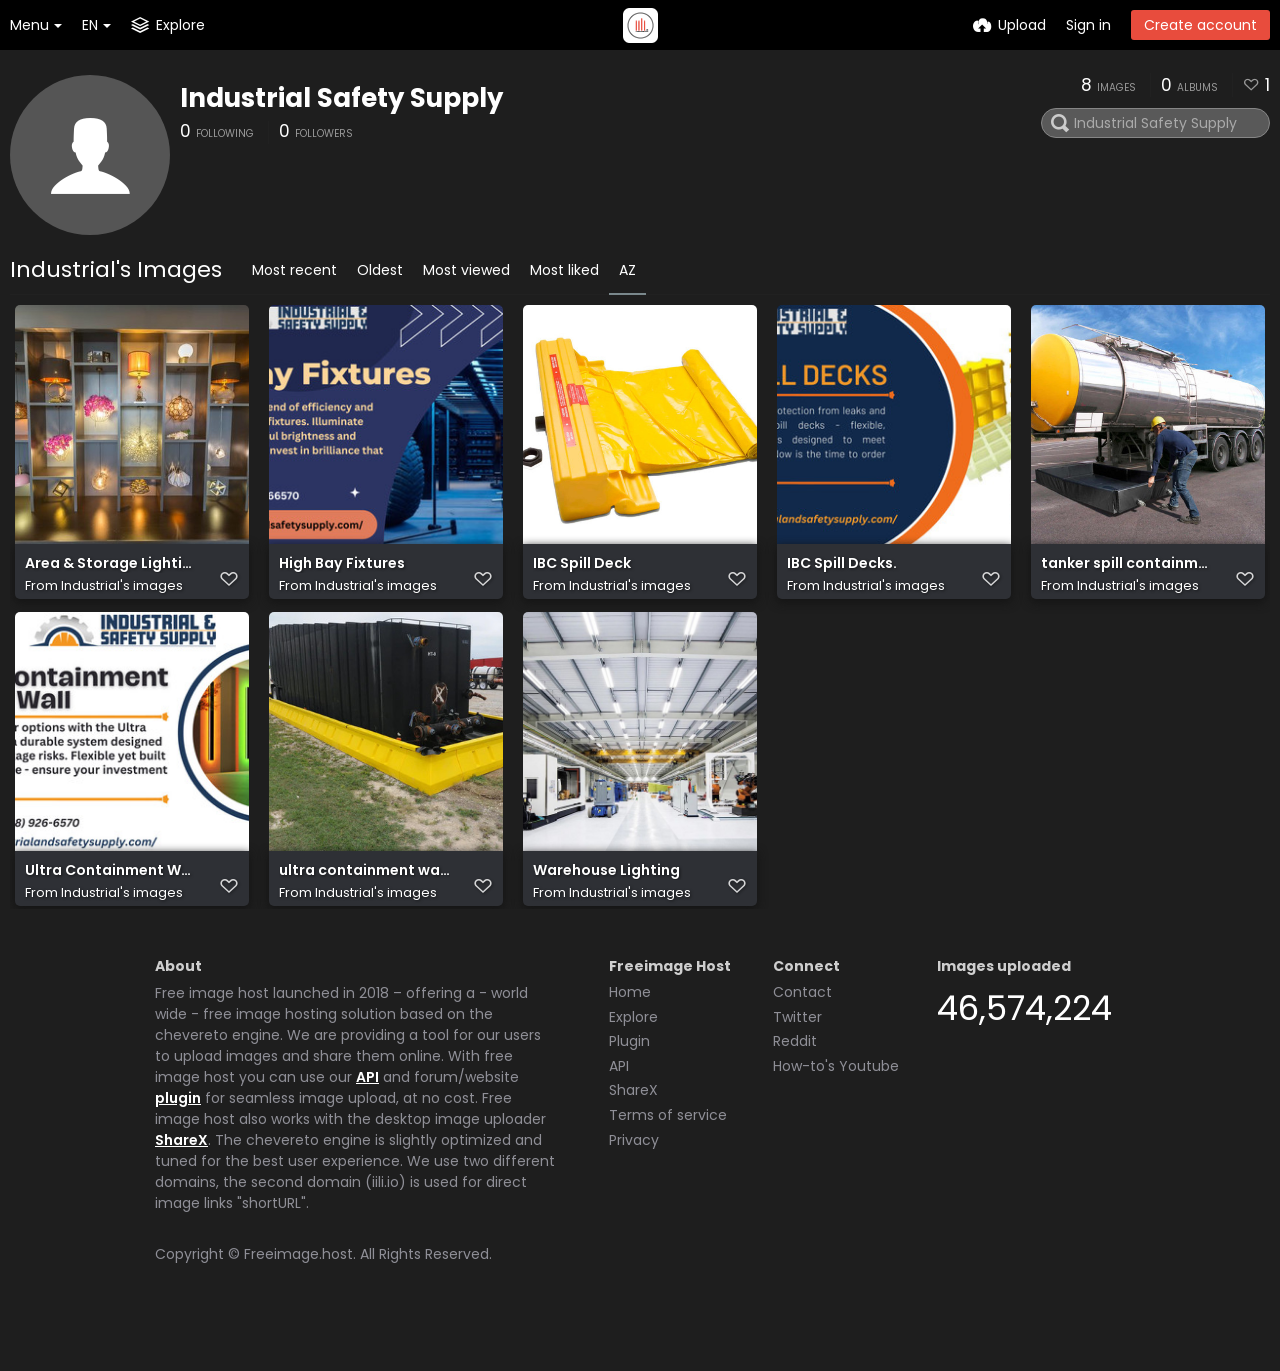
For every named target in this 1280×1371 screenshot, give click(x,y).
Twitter (797, 1063)
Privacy (634, 1186)
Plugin (629, 1087)
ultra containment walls (364, 903)
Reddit (795, 1087)
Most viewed (466, 270)
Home (630, 1038)
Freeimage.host (298, 1300)
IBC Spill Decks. (842, 573)
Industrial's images (122, 595)
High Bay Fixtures (342, 573)
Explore (633, 1063)
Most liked (564, 270)
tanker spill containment (1126, 573)
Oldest (380, 270)
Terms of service (668, 1161)
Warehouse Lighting (606, 903)
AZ (627, 270)
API (367, 1123)
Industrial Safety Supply (341, 98)
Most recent (294, 270)
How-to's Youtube (836, 1112)
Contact (802, 1038)
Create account (1200, 25)
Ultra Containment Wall (110, 903)
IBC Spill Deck (582, 573)
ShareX (181, 1186)
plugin (178, 1144)
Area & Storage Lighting (110, 573)
